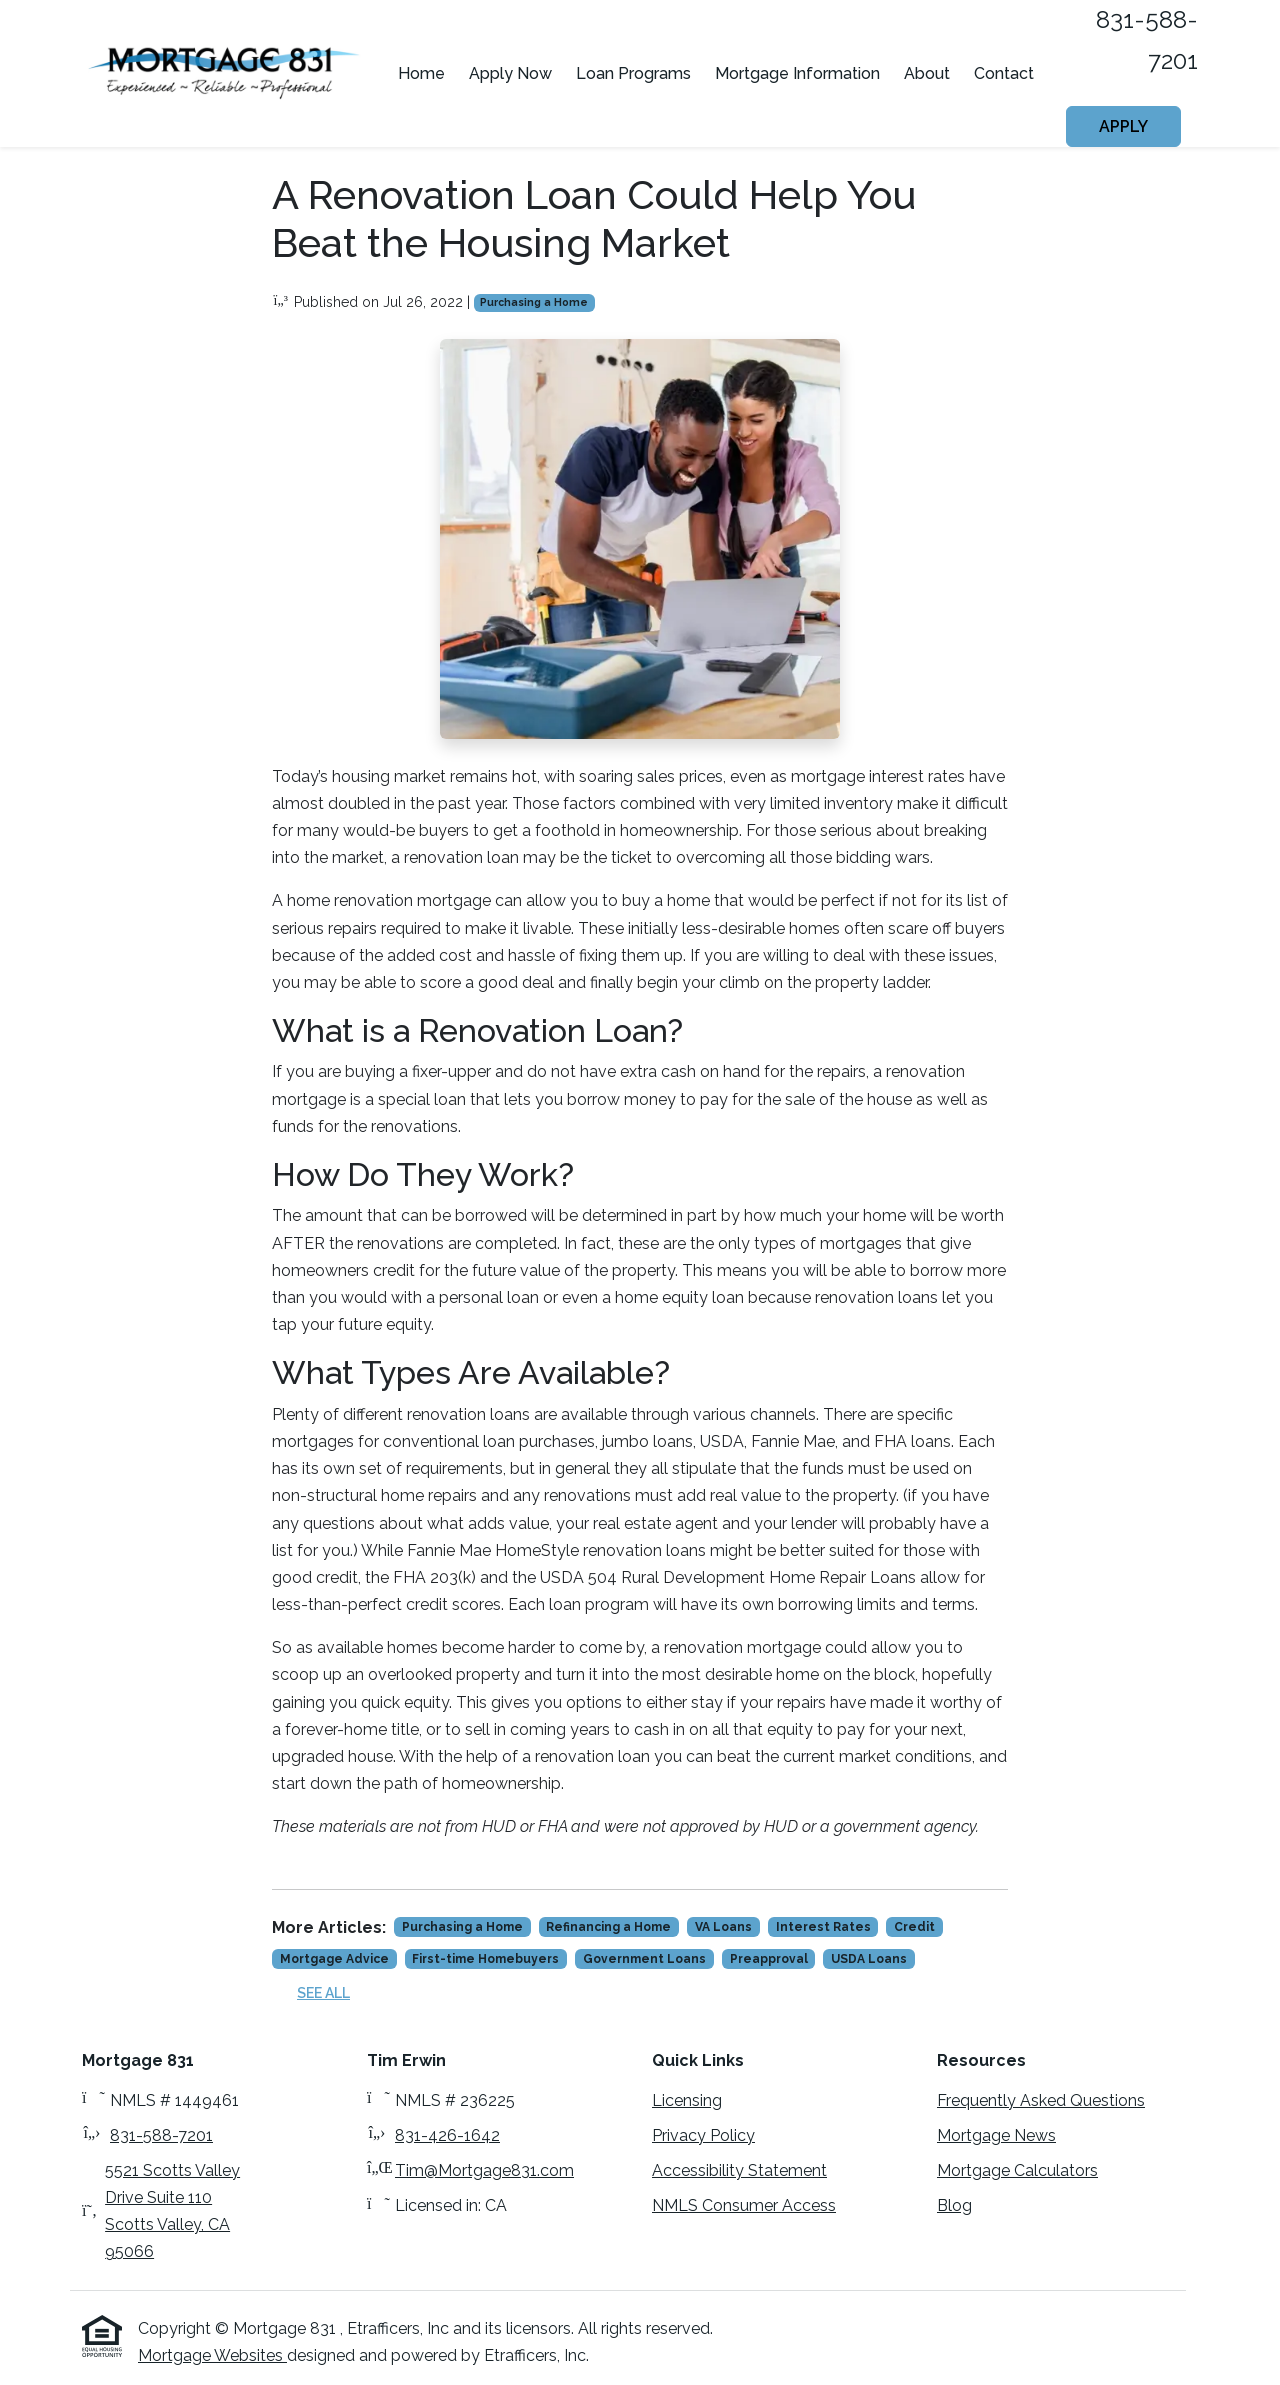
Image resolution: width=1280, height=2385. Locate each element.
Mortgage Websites (212, 2355)
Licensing (687, 2100)
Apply (1123, 126)
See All (323, 1993)
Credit (914, 1927)
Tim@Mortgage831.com (484, 2170)
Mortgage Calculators (1017, 2170)
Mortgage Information (797, 73)
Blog (954, 2205)
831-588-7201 (161, 2135)
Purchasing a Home (534, 302)
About (927, 73)
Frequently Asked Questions (1041, 2100)
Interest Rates (823, 1927)
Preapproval (769, 1959)
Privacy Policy (703, 2135)
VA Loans (723, 1927)
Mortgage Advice (334, 1959)
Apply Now (510, 73)
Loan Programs (633, 73)
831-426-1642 (447, 2135)
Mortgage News (996, 2135)
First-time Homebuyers (485, 1959)
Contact (1004, 73)
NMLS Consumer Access (744, 2205)
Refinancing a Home (608, 1927)
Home (421, 73)
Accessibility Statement (739, 2170)
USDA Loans (869, 1959)
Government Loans (644, 1959)
